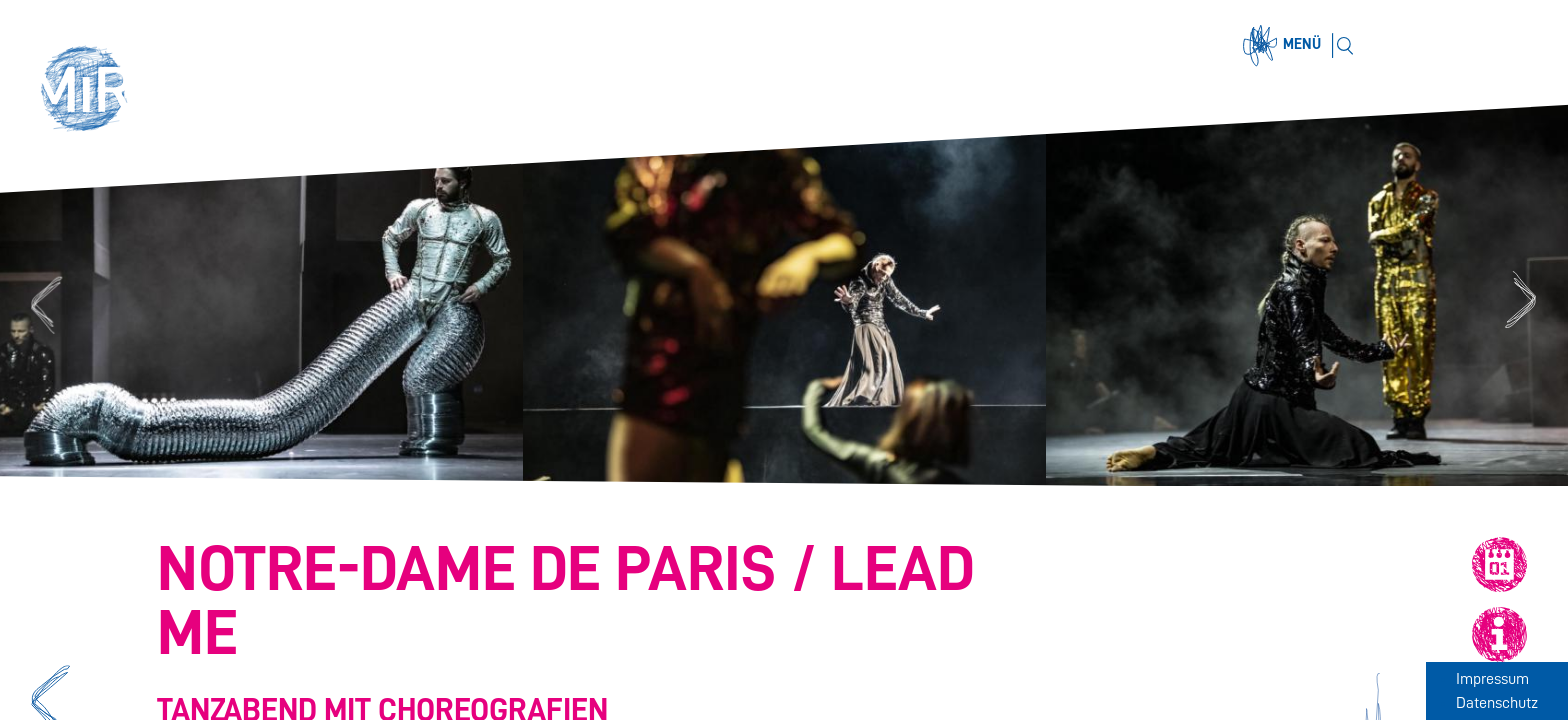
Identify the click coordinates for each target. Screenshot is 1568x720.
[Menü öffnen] (1285, 46)
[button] (92, 92)
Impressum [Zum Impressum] (1492, 679)
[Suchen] (1344, 45)
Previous (43, 302)
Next (1523, 302)
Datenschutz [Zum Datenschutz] (1497, 703)
